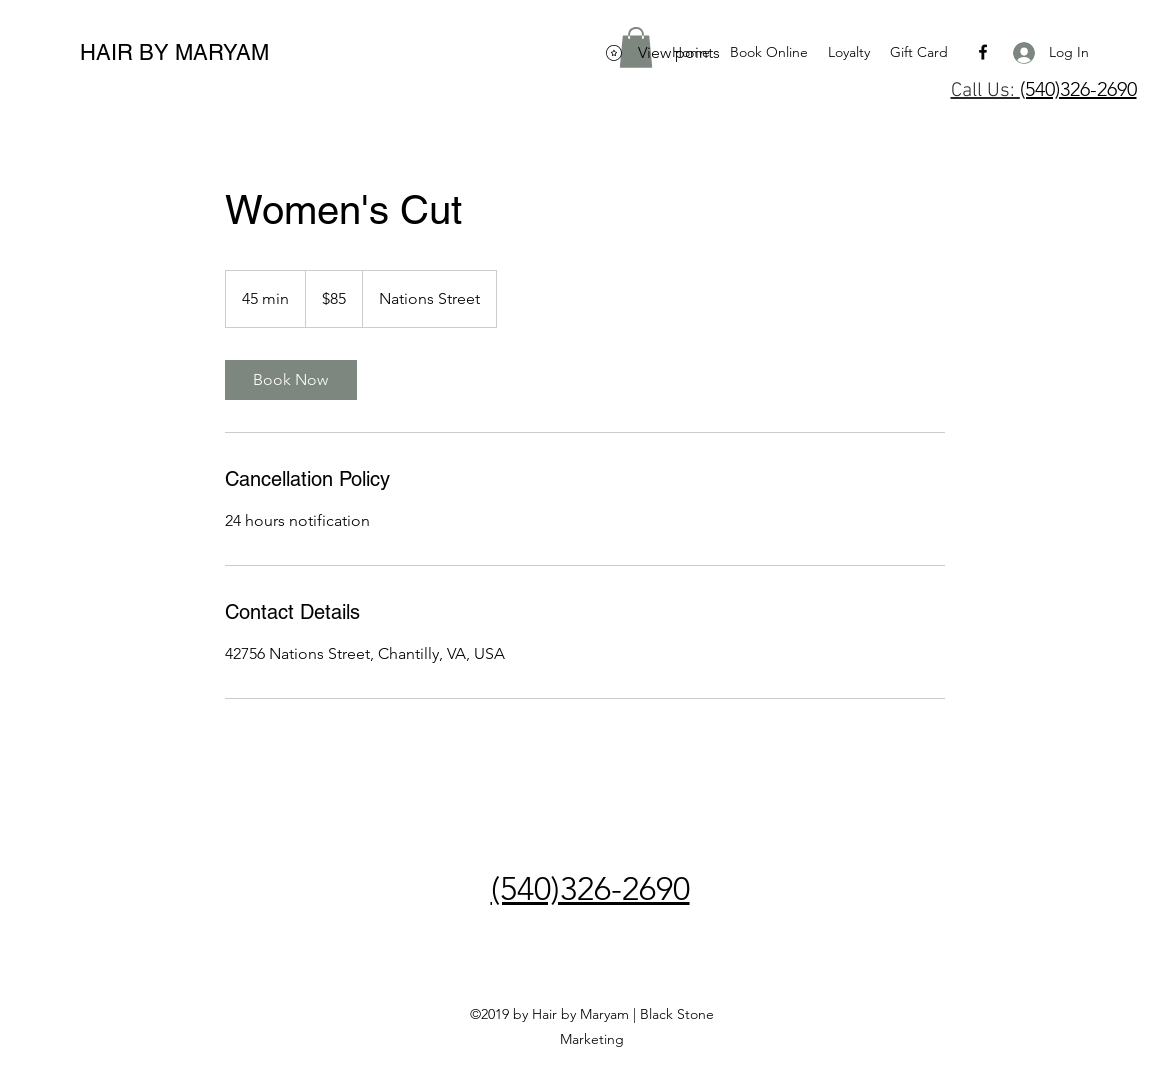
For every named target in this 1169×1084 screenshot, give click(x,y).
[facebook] (983, 52)
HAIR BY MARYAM (174, 52)
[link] (291, 380)
